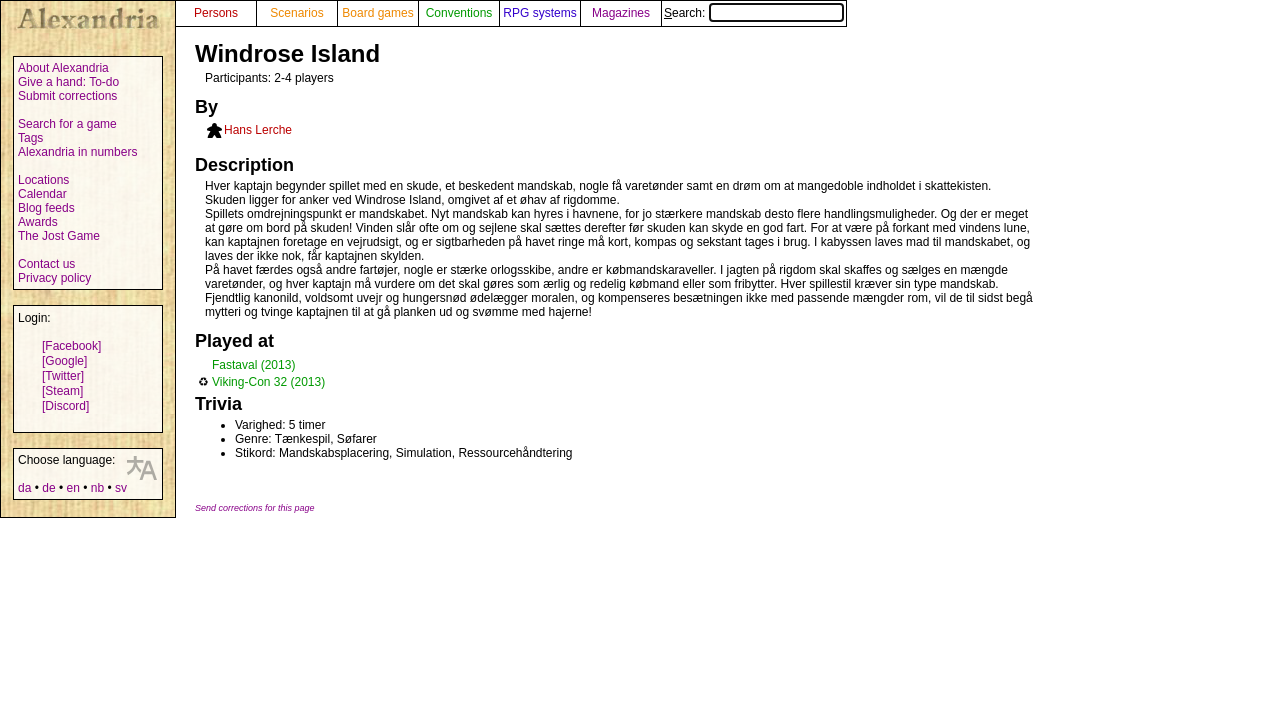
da (24, 488)
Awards (38, 222)
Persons (216, 13)
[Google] (64, 361)
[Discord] (65, 406)
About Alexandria (63, 68)
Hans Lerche (258, 130)
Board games (377, 13)
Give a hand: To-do (68, 82)
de (48, 488)
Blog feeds (46, 208)
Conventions (459, 13)
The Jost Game (59, 236)
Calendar (42, 194)
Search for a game (67, 124)
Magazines (621, 13)
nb (97, 488)
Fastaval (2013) (253, 365)
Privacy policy (54, 278)
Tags (30, 138)
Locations (43, 180)
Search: (754, 13)
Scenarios (296, 13)
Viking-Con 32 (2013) (268, 382)
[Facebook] (71, 346)
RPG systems (539, 13)
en (72, 488)
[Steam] (62, 391)
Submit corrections (67, 96)
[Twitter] (63, 376)
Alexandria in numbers (77, 152)
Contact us (46, 264)
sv (121, 488)
